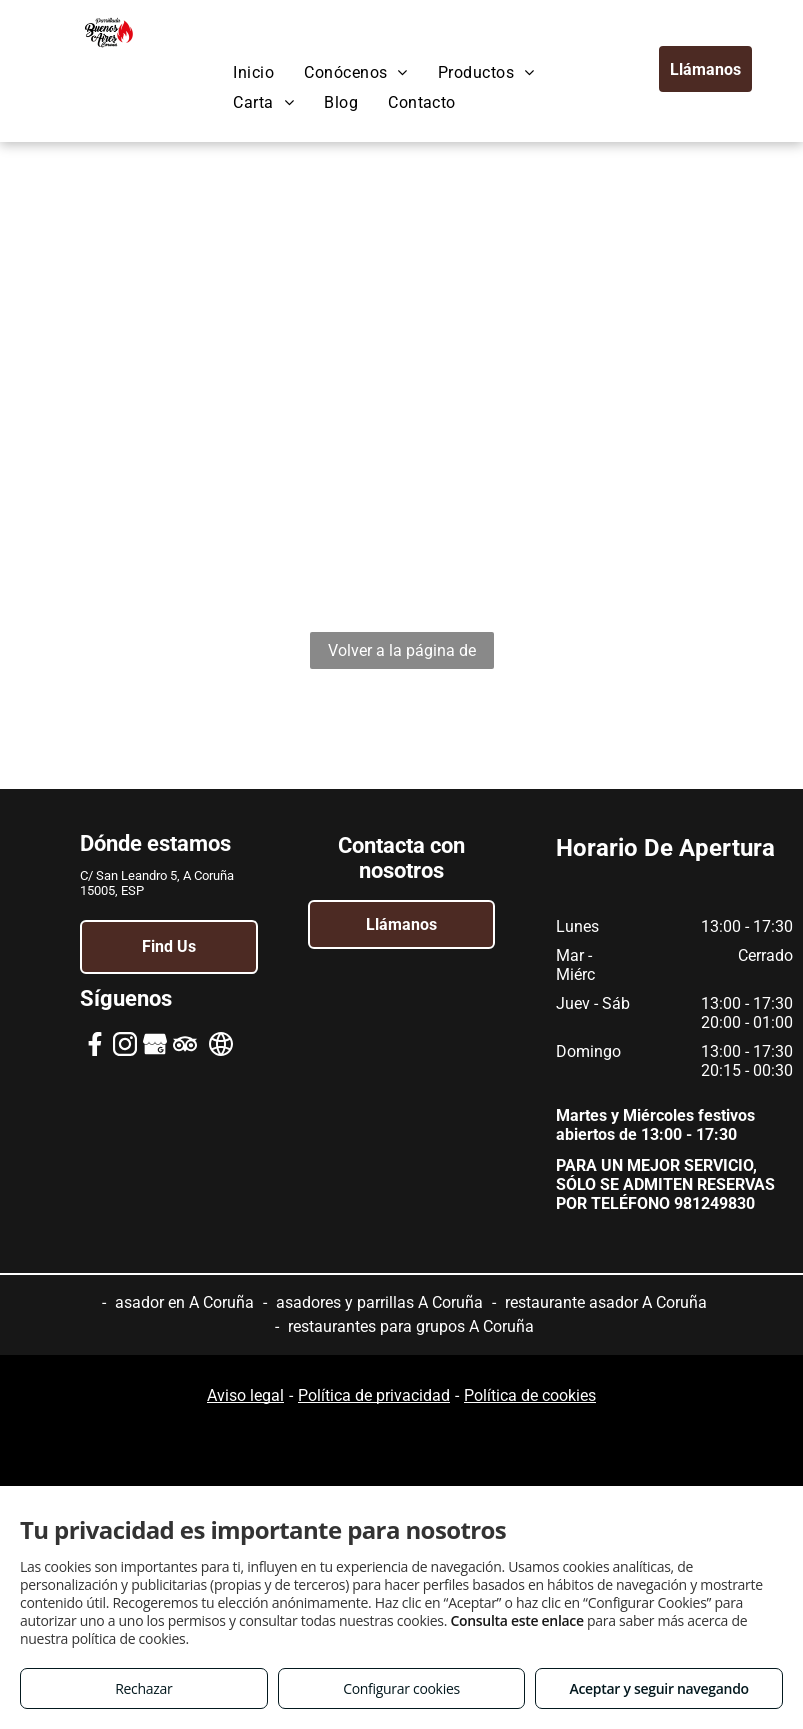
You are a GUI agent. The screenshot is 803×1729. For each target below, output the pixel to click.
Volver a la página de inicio (402, 655)
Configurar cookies (401, 1688)
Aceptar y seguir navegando (658, 1688)
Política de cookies (530, 1395)
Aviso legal (245, 1395)
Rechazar (143, 1688)
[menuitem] (253, 72)
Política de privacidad (374, 1395)
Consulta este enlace (516, 1620)
